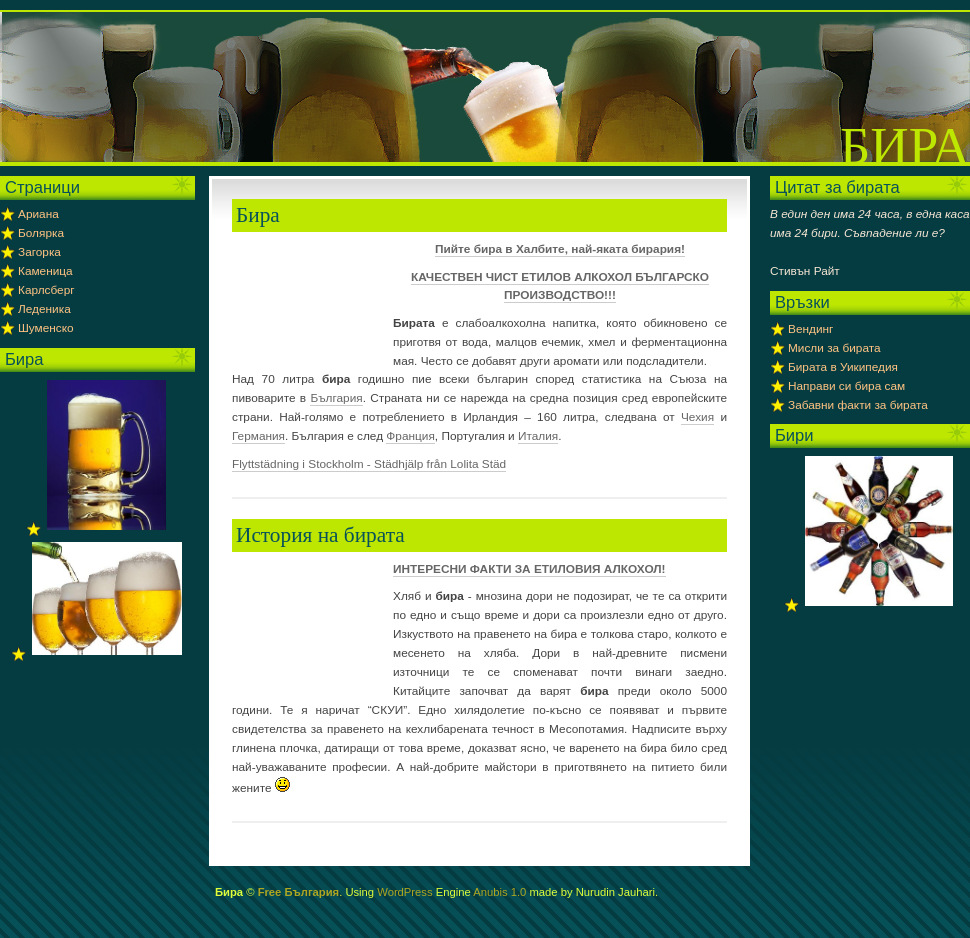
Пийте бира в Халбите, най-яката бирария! (560, 249)
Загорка (39, 252)
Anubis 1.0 (499, 892)
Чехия (697, 417)
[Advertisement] (307, 302)
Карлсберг (46, 290)
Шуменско (46, 328)
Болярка (41, 233)
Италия (538, 436)
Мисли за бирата (834, 348)
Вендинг (810, 329)
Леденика (44, 309)
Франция (410, 436)
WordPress (404, 892)
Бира (905, 146)
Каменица (45, 271)
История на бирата (320, 535)
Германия (258, 436)
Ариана (38, 214)
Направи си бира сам (846, 386)
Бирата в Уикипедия (843, 367)
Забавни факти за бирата (858, 405)
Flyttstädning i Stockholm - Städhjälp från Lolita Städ (369, 464)
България (336, 398)
